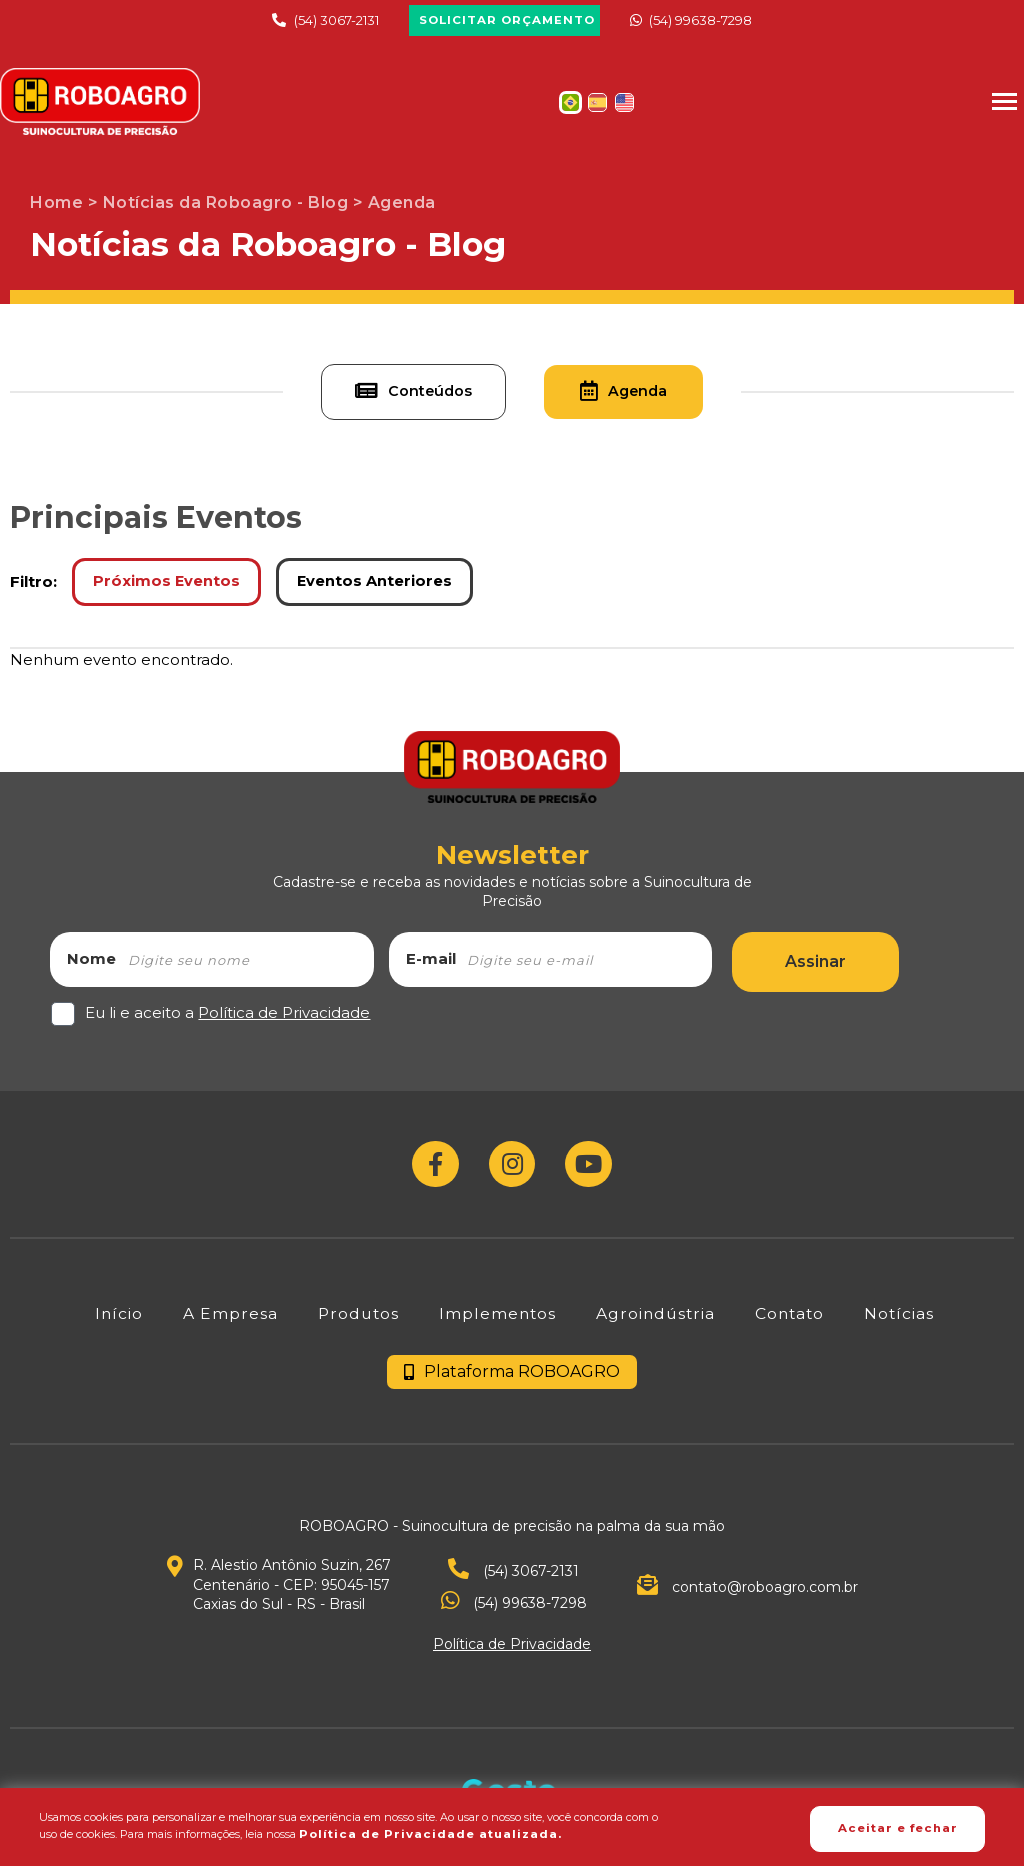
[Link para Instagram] (512, 1171)
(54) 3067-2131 (323, 20)
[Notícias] (903, 1324)
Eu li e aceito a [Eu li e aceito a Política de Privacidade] (227, 1017)
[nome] (248, 964)
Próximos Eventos (169, 586)
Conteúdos (393, 395)
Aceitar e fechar (878, 1827)
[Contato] (791, 1324)
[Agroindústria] (654, 1324)
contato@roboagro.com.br (747, 1600)
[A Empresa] (223, 1324)
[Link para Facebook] (432, 1171)
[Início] (111, 1324)
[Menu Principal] (1004, 102)
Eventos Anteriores (382, 586)
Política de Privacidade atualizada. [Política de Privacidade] (446, 1835)
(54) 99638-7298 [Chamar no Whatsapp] (703, 20)
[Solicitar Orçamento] (505, 21)
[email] (587, 964)
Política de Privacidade (284, 1017)
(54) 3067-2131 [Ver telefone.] (513, 1583)
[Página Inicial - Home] (100, 102)
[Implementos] (494, 1324)
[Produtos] (352, 1324)
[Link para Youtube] (592, 1171)
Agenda (642, 395)
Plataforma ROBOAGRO (512, 1383)
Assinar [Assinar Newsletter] (815, 966)
